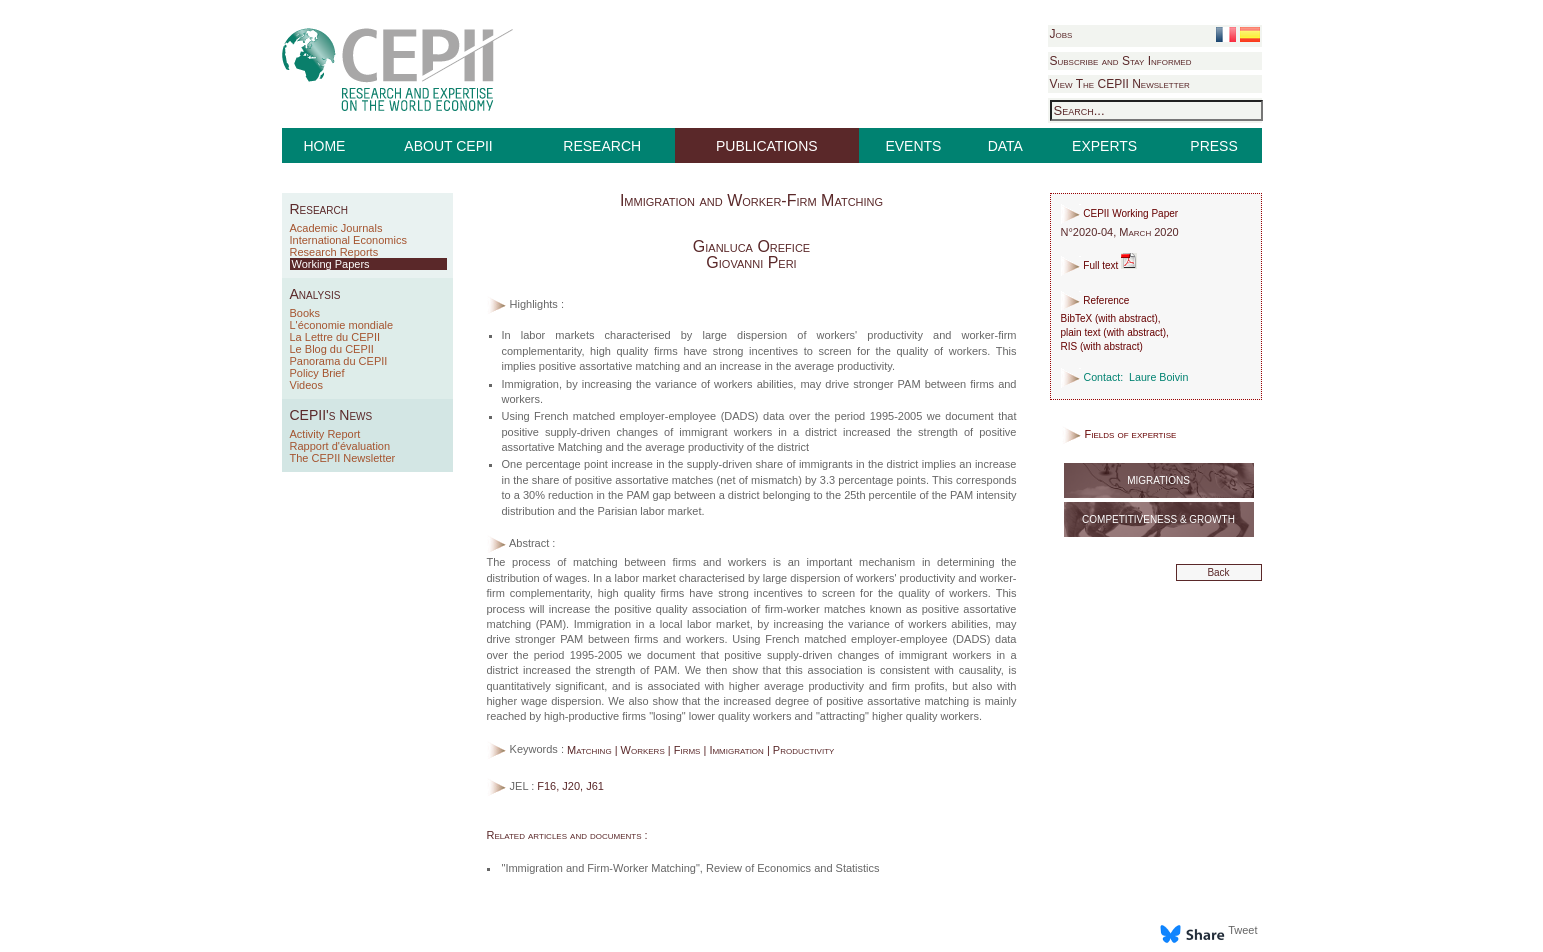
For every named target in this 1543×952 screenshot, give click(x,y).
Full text (1099, 265)
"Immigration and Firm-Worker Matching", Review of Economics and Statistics (691, 868)
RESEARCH (602, 146)
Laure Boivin (1158, 377)
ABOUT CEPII (448, 146)
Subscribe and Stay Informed (1121, 61)
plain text (1081, 332)
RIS (1069, 346)
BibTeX (1077, 318)
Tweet (1242, 930)
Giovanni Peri (751, 262)
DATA (1005, 146)
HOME (324, 146)
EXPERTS (1104, 146)
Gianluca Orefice (751, 246)
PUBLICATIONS (767, 146)
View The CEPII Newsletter (1120, 84)
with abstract (1126, 318)
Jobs (1061, 34)
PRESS (1213, 146)
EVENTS (913, 146)
